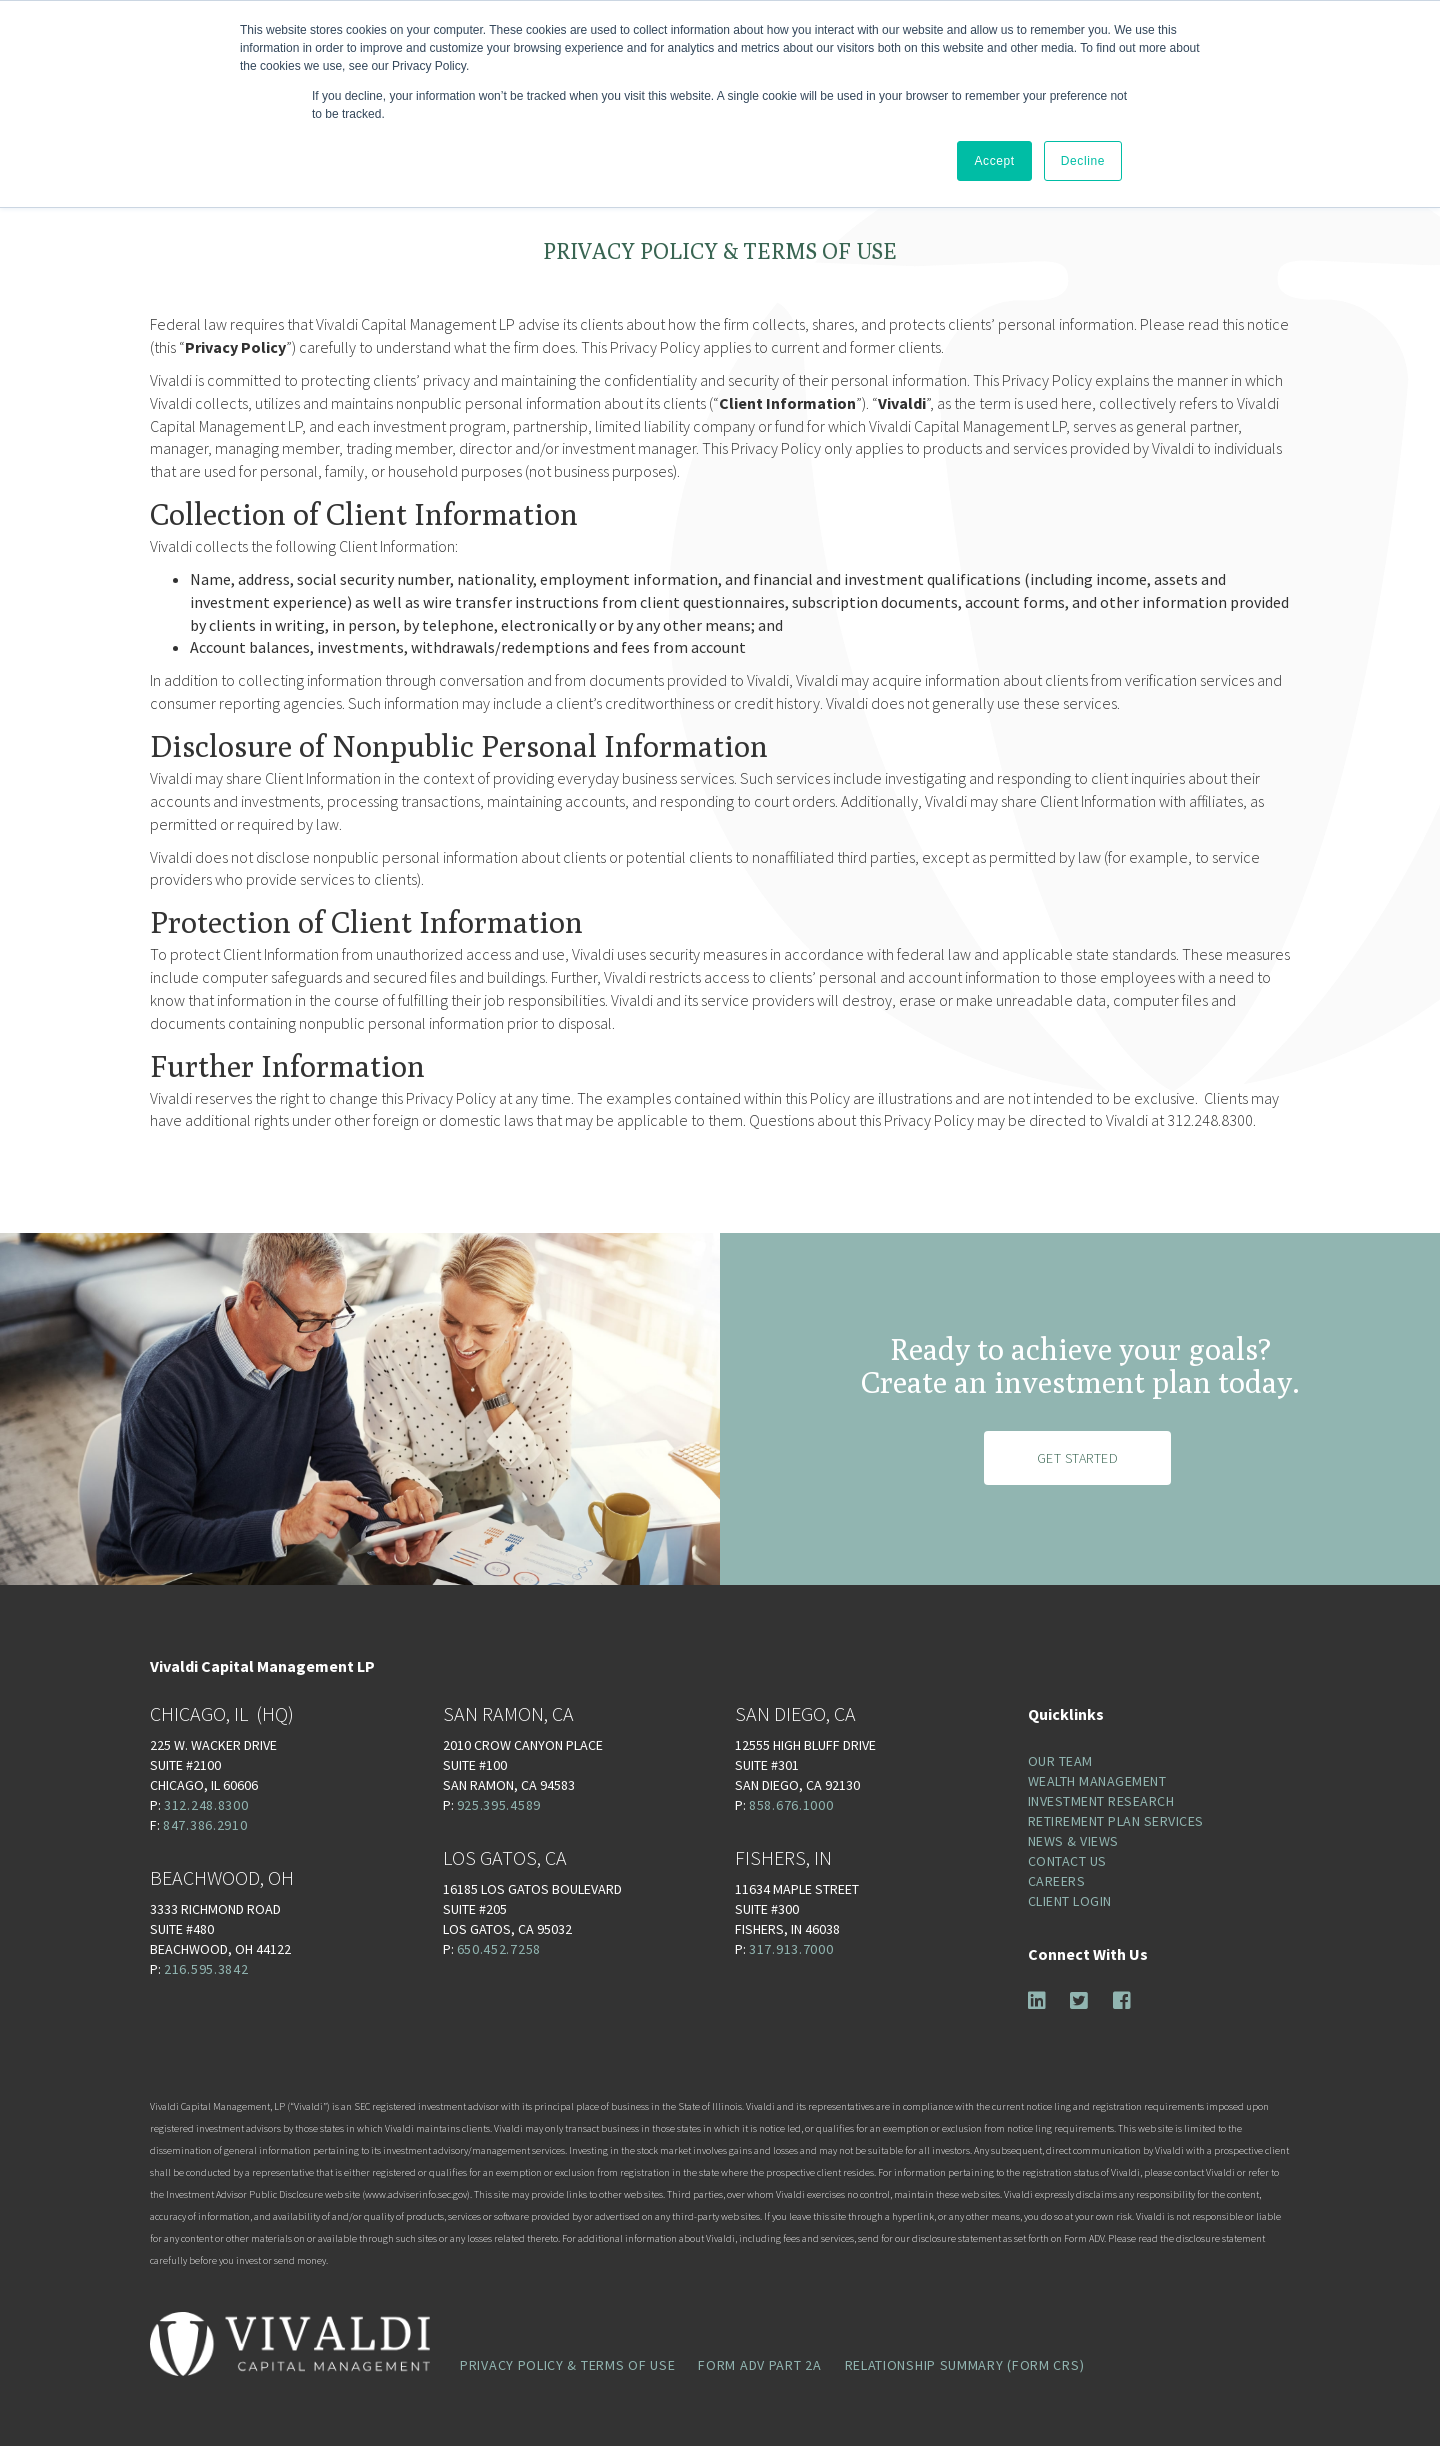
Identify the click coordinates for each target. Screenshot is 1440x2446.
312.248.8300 (206, 1805)
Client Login (1070, 1901)
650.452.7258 (499, 1949)
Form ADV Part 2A (759, 2365)
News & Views (1073, 1841)
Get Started (1078, 1458)
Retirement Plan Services (1116, 1821)
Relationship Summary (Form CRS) (965, 2365)
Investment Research (1101, 1801)
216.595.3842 (206, 1969)
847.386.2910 (205, 1825)
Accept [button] (994, 161)
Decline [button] (1083, 161)
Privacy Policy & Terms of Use (567, 2365)
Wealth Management (1097, 1781)
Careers (1057, 1881)
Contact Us (1067, 1861)
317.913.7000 (791, 1949)
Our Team (1060, 1761)
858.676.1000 (791, 1805)
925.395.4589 (499, 1805)
